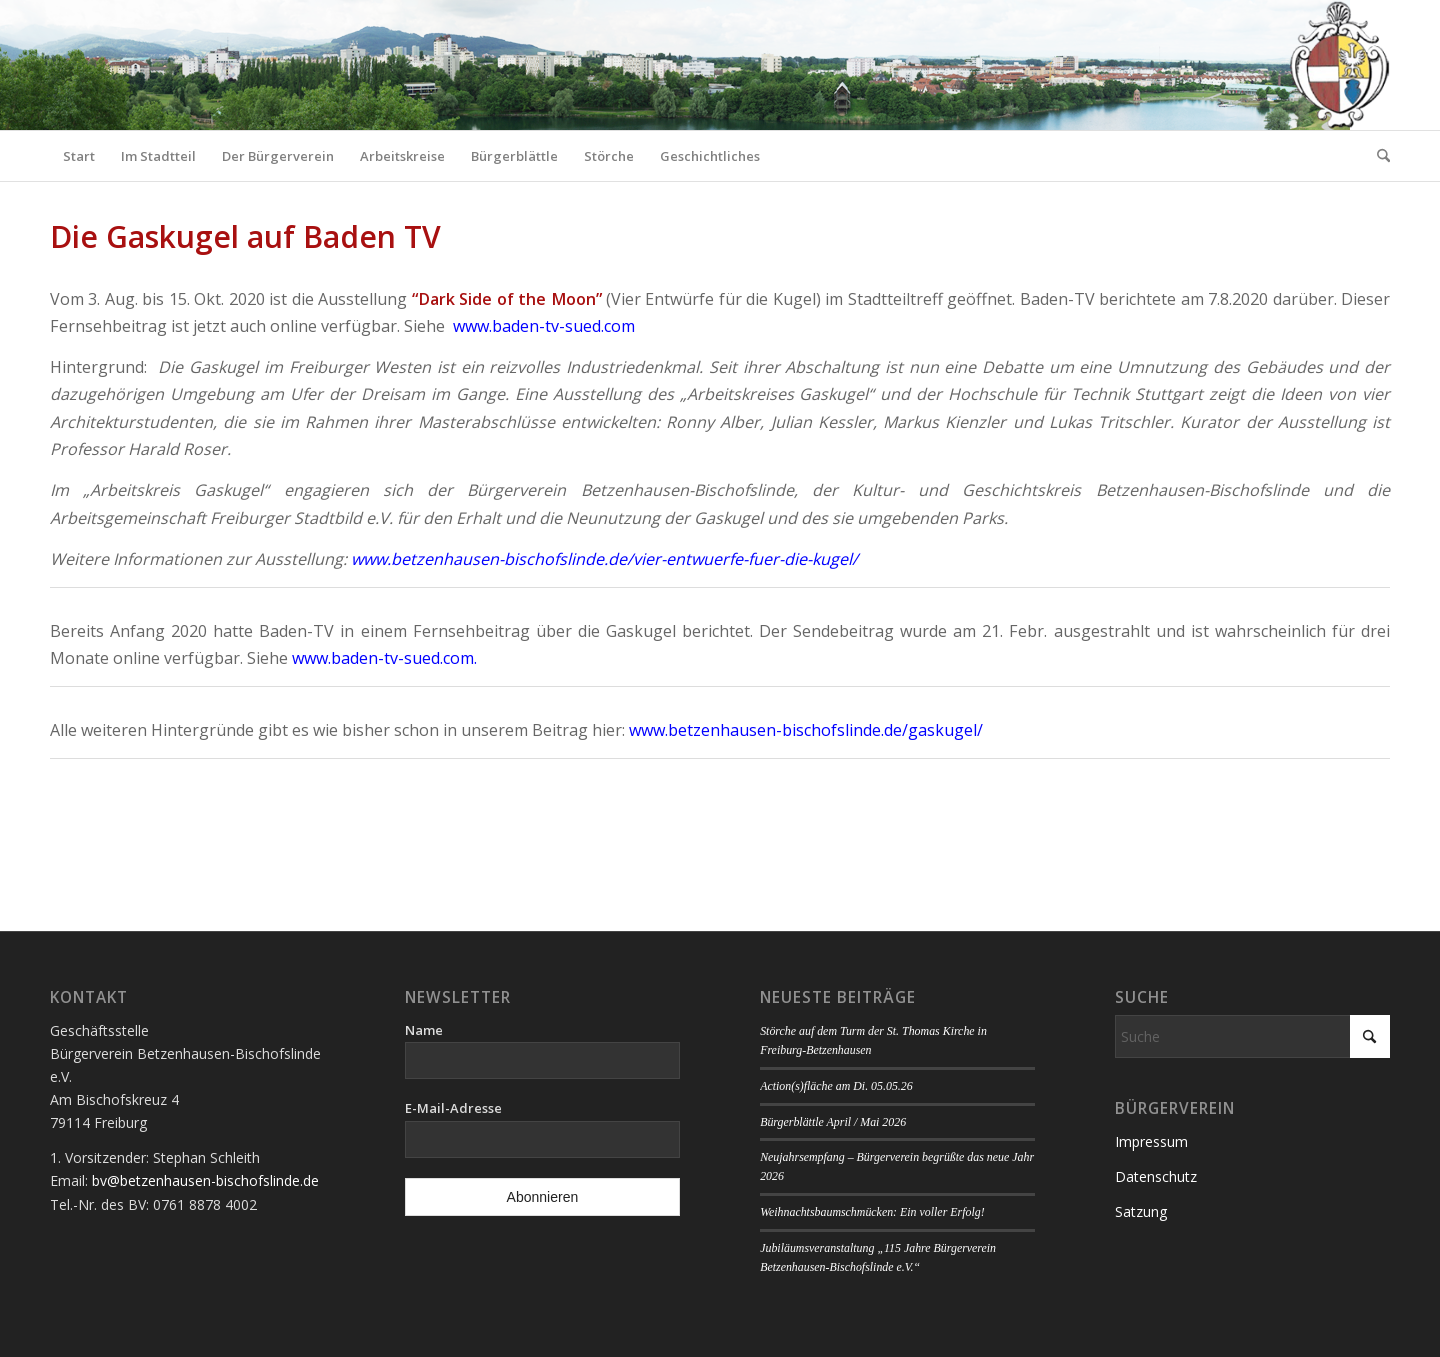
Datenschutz (1156, 1176)
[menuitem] (79, 156)
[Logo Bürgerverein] (1339, 65)
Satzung (1141, 1211)
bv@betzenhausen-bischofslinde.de (205, 1180)
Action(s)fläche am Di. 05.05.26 (836, 1086)
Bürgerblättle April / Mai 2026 (833, 1122)
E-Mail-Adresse (453, 1108)
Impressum (1151, 1141)
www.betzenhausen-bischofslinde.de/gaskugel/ (806, 730)
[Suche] (1377, 156)
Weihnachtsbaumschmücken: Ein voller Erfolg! (872, 1212)
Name (424, 1030)
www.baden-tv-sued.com (544, 326)
